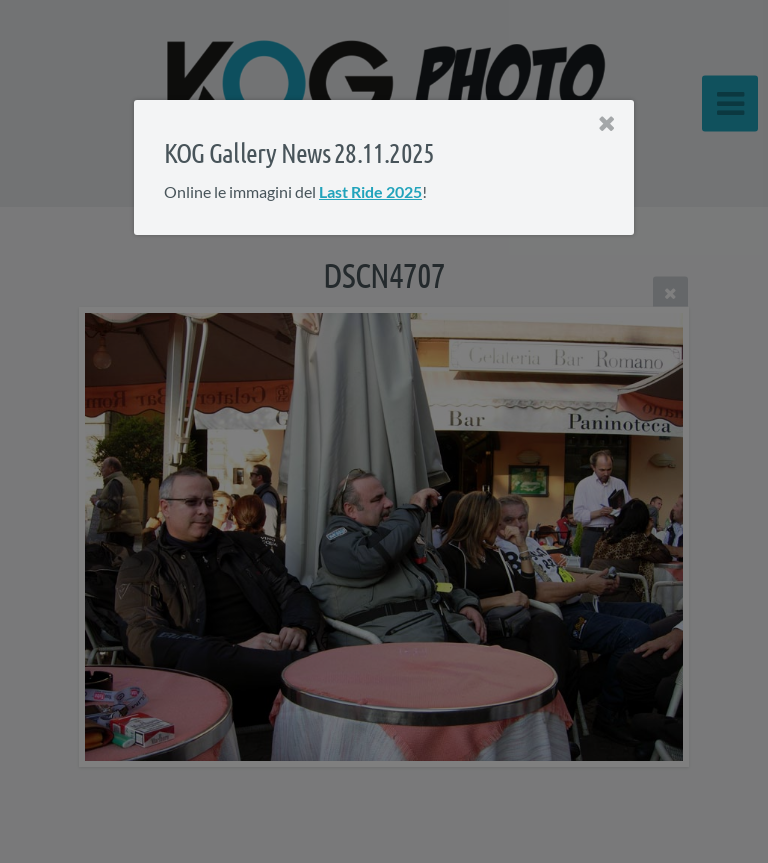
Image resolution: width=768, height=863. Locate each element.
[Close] (607, 124)
